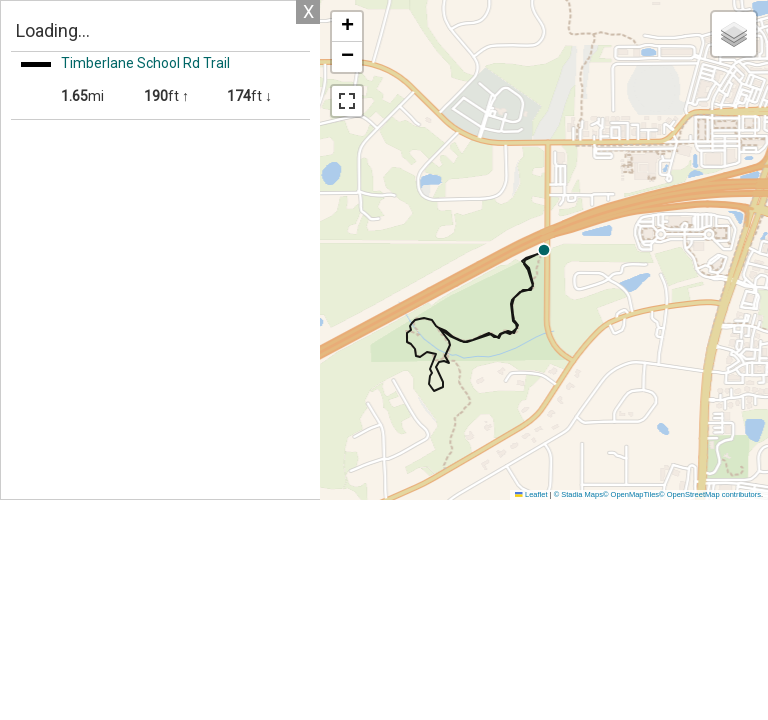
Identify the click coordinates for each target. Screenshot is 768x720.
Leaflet (531, 494)
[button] (704, 250)
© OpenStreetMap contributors (710, 494)
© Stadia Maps (578, 494)
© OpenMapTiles (631, 494)
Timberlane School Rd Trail (145, 63)
